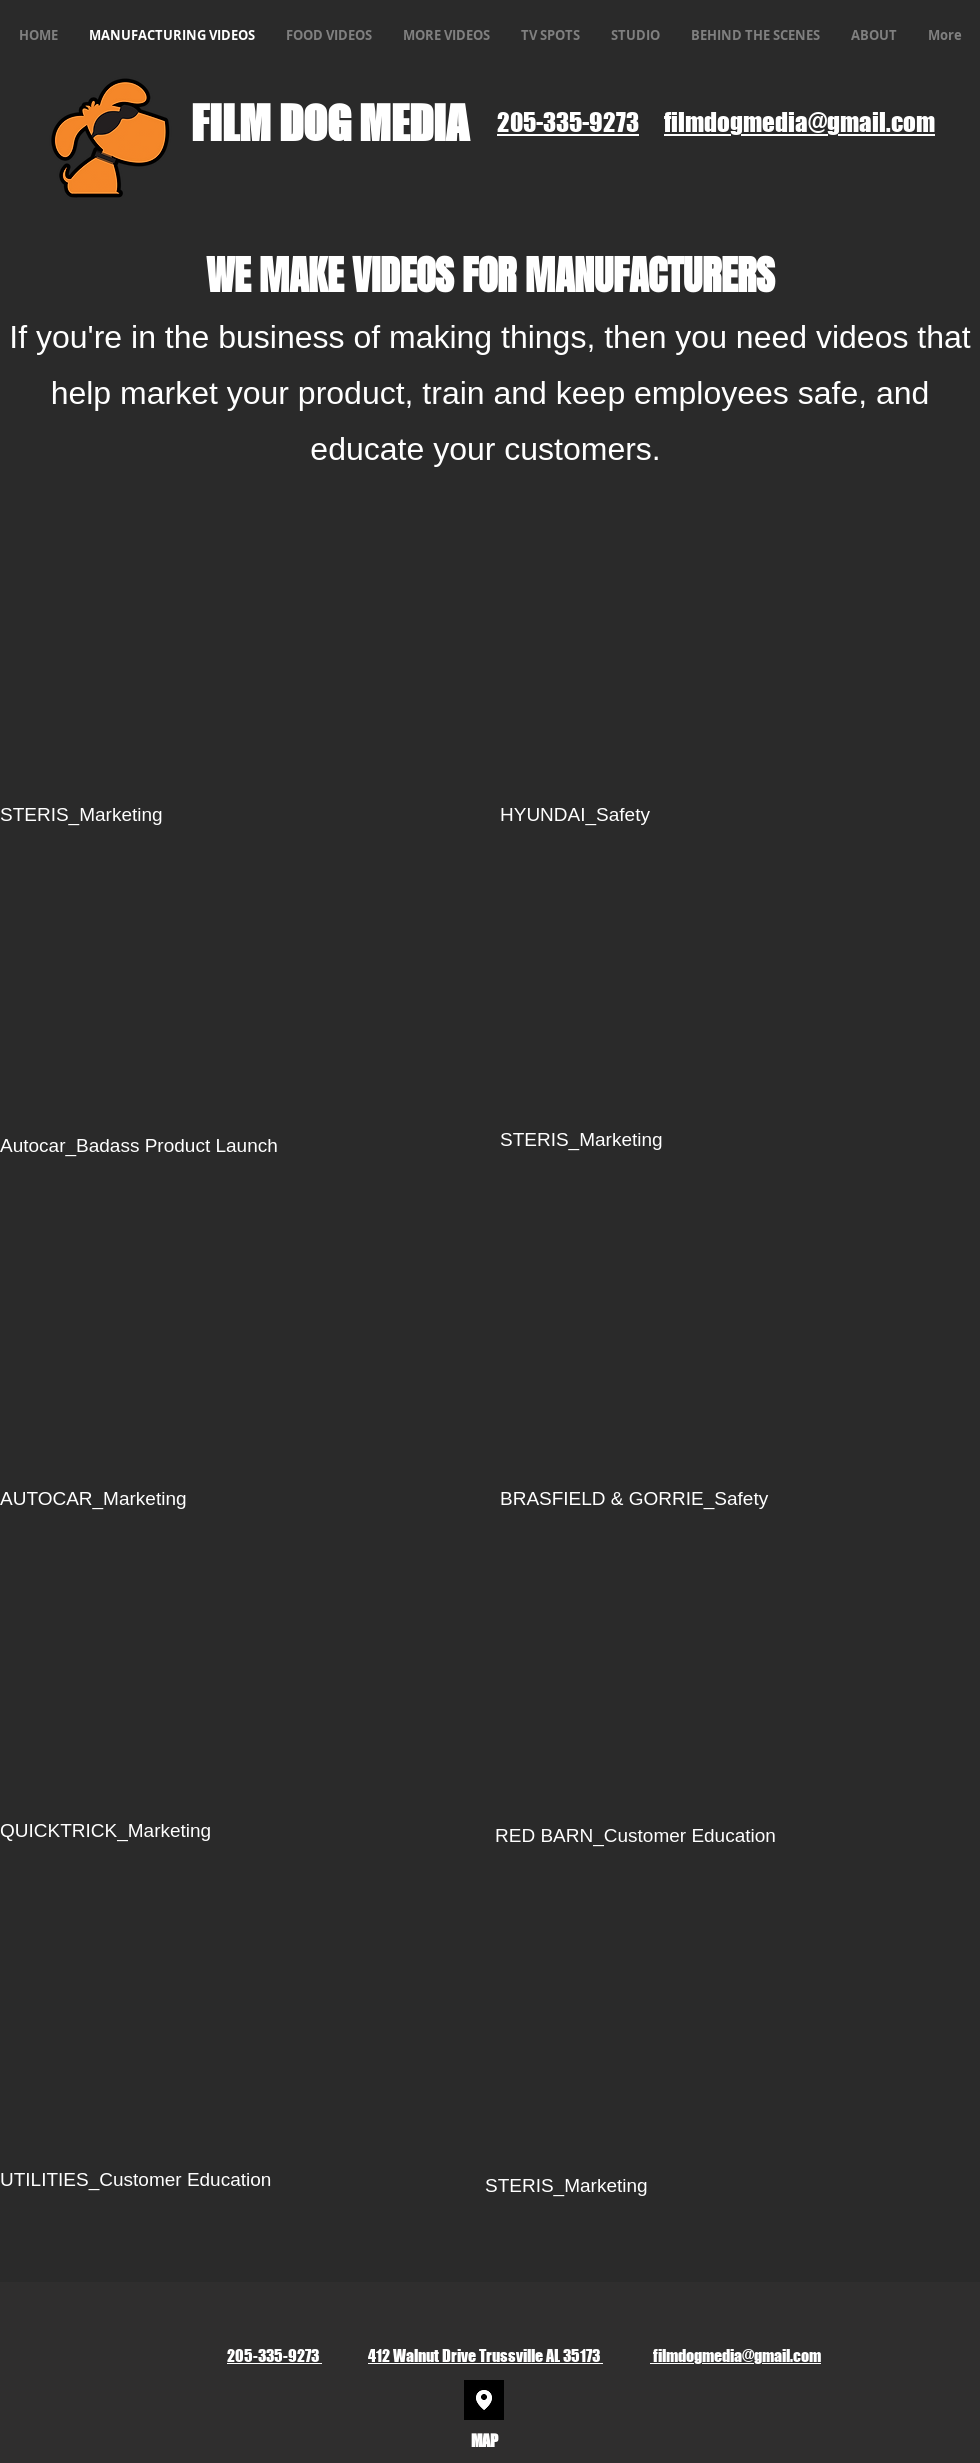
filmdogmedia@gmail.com (735, 2355)
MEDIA (417, 123)
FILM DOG (275, 123)
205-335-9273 (274, 2355)
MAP (484, 2440)
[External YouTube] (740, 651)
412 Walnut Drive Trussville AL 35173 (485, 2355)
